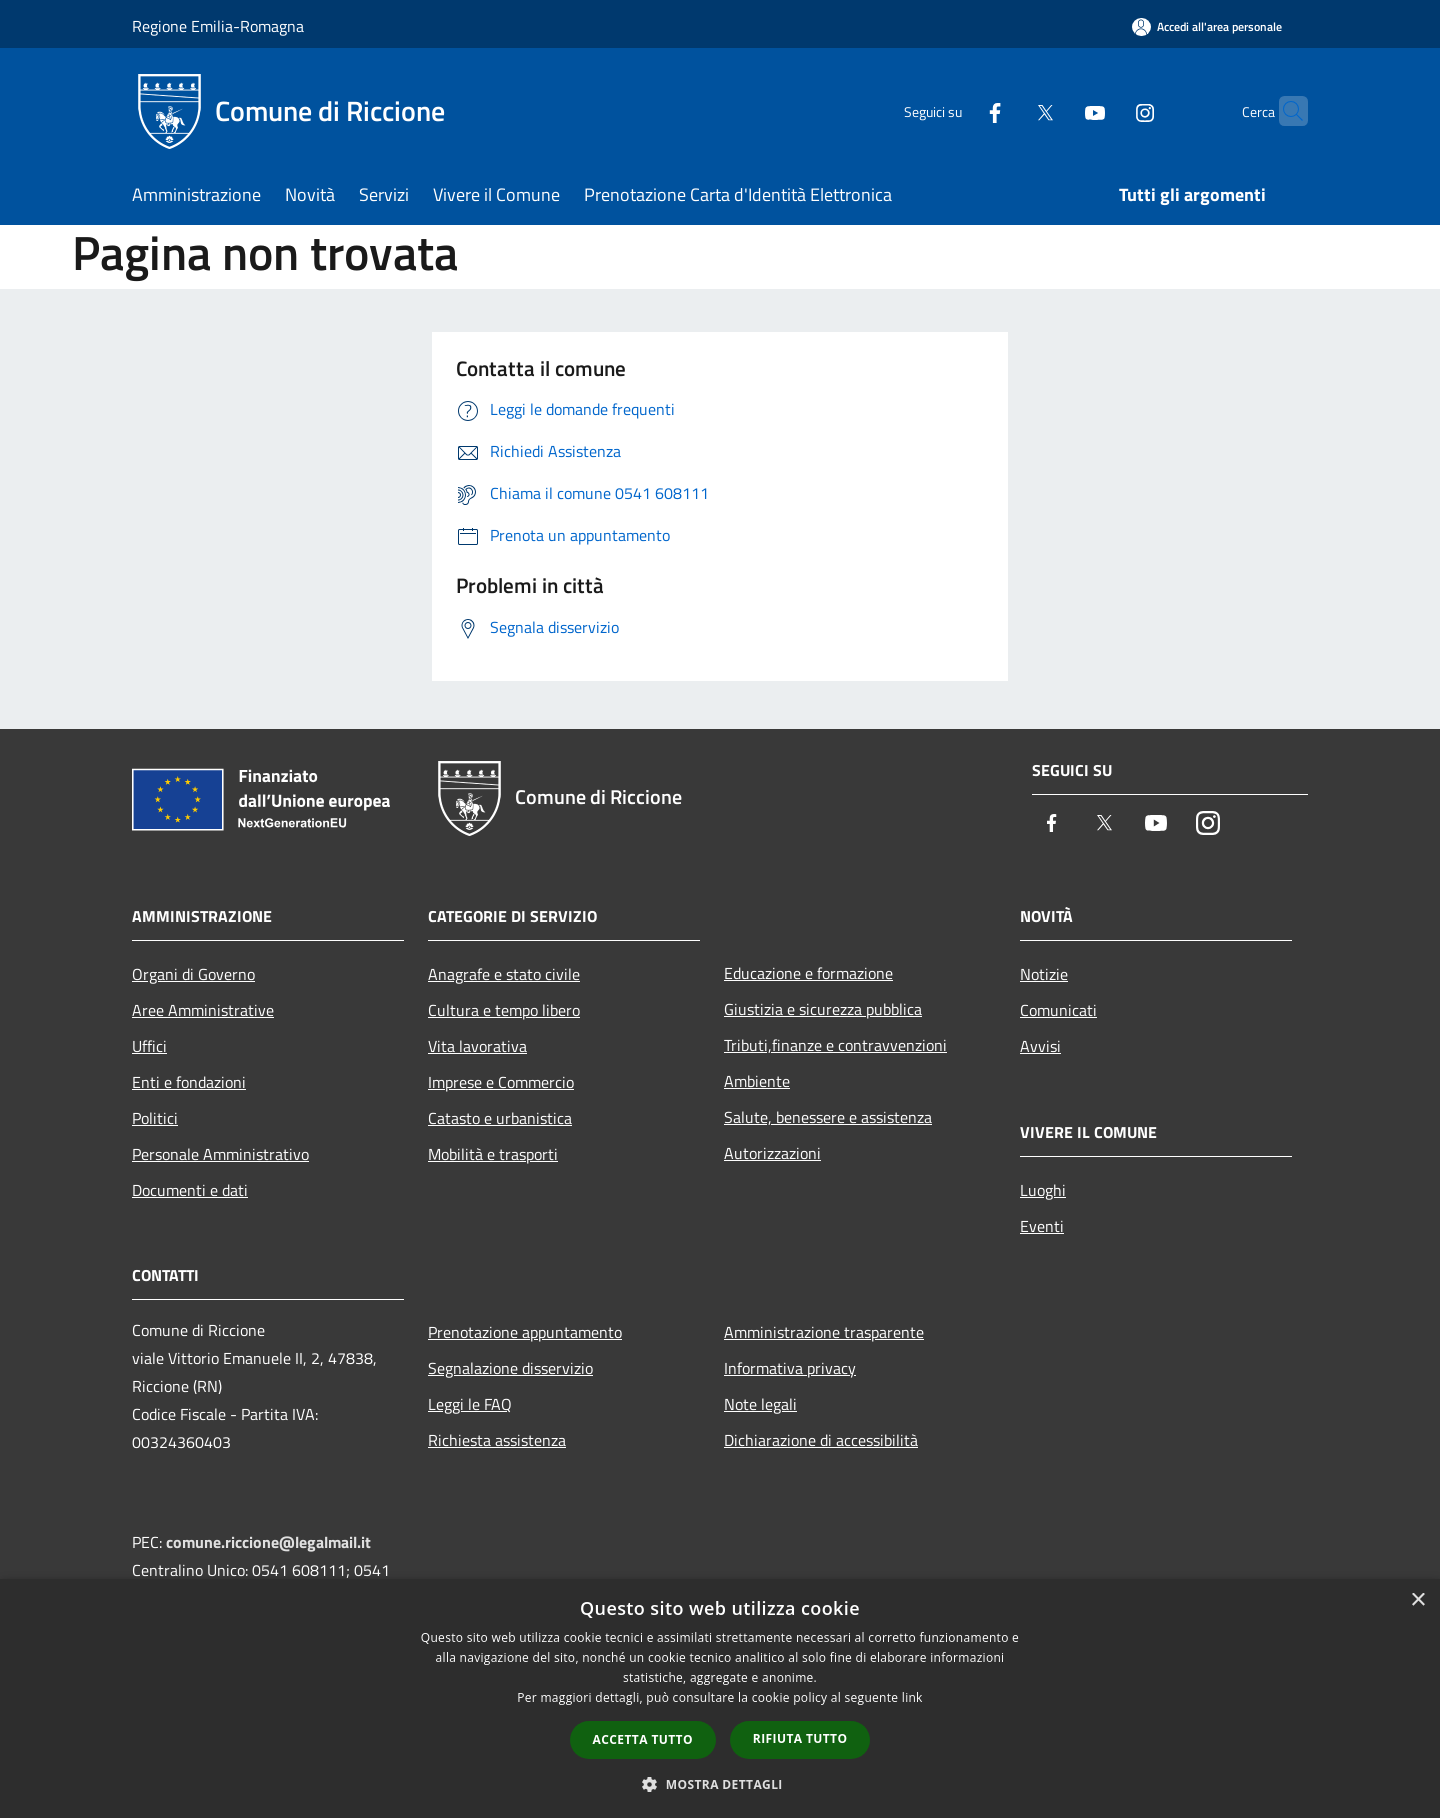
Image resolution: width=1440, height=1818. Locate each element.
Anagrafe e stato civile (504, 974)
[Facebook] (956, 110)
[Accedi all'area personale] (1207, 26)
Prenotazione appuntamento (525, 1332)
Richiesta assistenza (497, 1440)
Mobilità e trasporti (493, 1154)
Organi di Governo (193, 974)
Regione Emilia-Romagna (218, 26)
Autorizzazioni (772, 1153)
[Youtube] (1056, 110)
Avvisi (1040, 1046)
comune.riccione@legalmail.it (268, 1542)
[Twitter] (1006, 110)
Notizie (1044, 974)
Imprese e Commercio (501, 1082)
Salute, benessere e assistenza (828, 1117)
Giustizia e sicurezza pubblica (823, 1009)
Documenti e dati (190, 1190)
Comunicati (1058, 1010)
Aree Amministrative (203, 1010)
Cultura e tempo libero (504, 1010)
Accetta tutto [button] (643, 1739)
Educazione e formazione (808, 973)
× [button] (1417, 1600)
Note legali (760, 1404)
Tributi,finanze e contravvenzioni (835, 1045)
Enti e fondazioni (189, 1082)
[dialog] (720, 1698)
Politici (155, 1118)
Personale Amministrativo (220, 1154)
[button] (720, 1784)
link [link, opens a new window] (912, 1697)
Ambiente (757, 1081)
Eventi (1042, 1226)
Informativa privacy (790, 1368)
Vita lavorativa (477, 1046)
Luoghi (1043, 1190)
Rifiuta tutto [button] (800, 1738)
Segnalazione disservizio (510, 1368)
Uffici (149, 1046)
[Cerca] (1284, 111)
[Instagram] (1106, 110)
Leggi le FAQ (470, 1404)
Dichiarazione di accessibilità (821, 1440)
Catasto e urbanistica (500, 1118)
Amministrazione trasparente (824, 1332)
